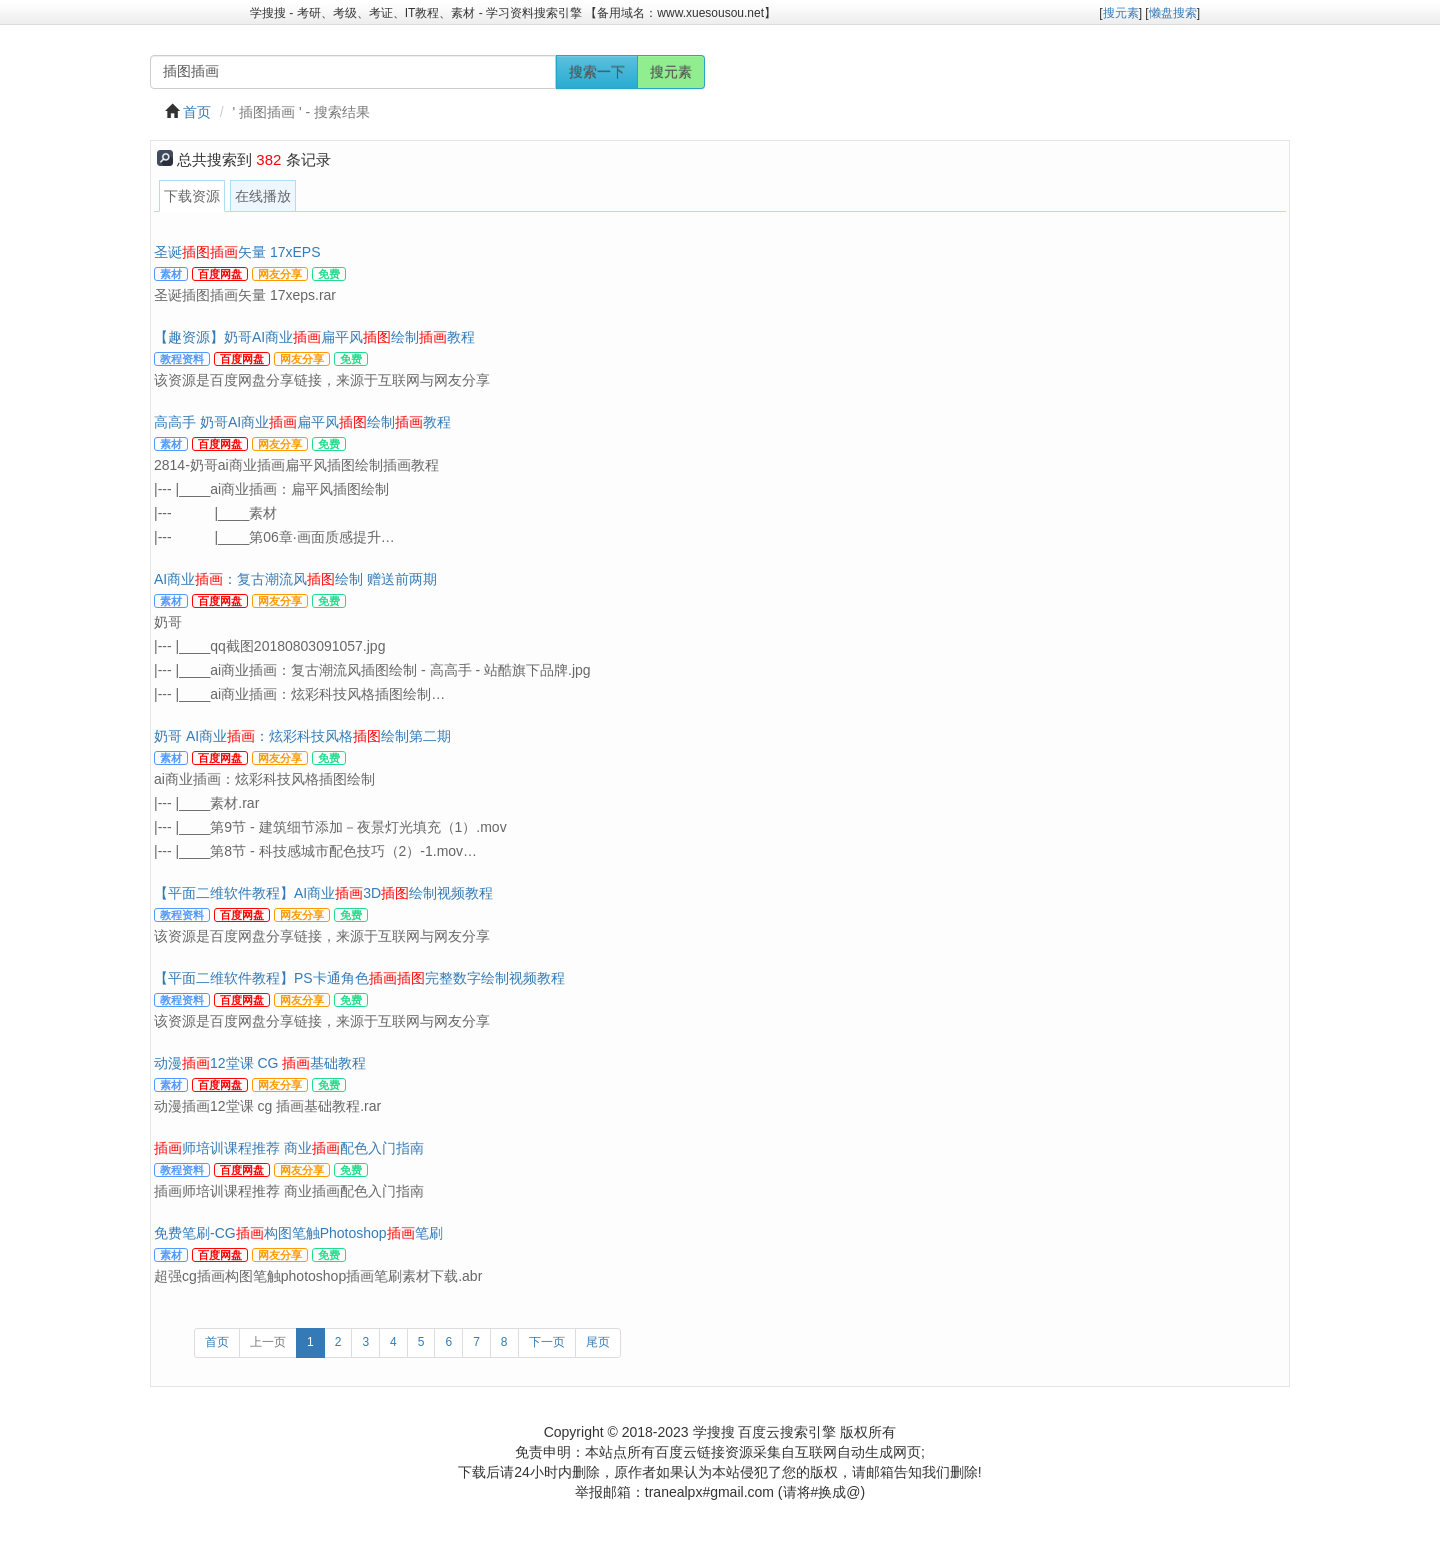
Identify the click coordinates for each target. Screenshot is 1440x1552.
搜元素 (671, 72)
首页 (197, 112)
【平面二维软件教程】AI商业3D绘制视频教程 (323, 893)
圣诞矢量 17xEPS (237, 252)
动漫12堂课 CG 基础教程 (260, 1063)
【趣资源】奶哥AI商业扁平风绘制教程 (314, 337)
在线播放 (263, 196)
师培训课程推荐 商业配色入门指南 (289, 1148)
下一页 (547, 1342)
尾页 (598, 1342)
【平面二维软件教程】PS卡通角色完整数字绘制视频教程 (359, 978)
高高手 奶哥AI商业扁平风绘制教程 (302, 422)
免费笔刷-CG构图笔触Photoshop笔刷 (298, 1233)
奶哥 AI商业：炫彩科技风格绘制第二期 (302, 736)
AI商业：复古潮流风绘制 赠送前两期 (295, 579)
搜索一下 (597, 72)
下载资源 (192, 196)
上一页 (268, 1342)
